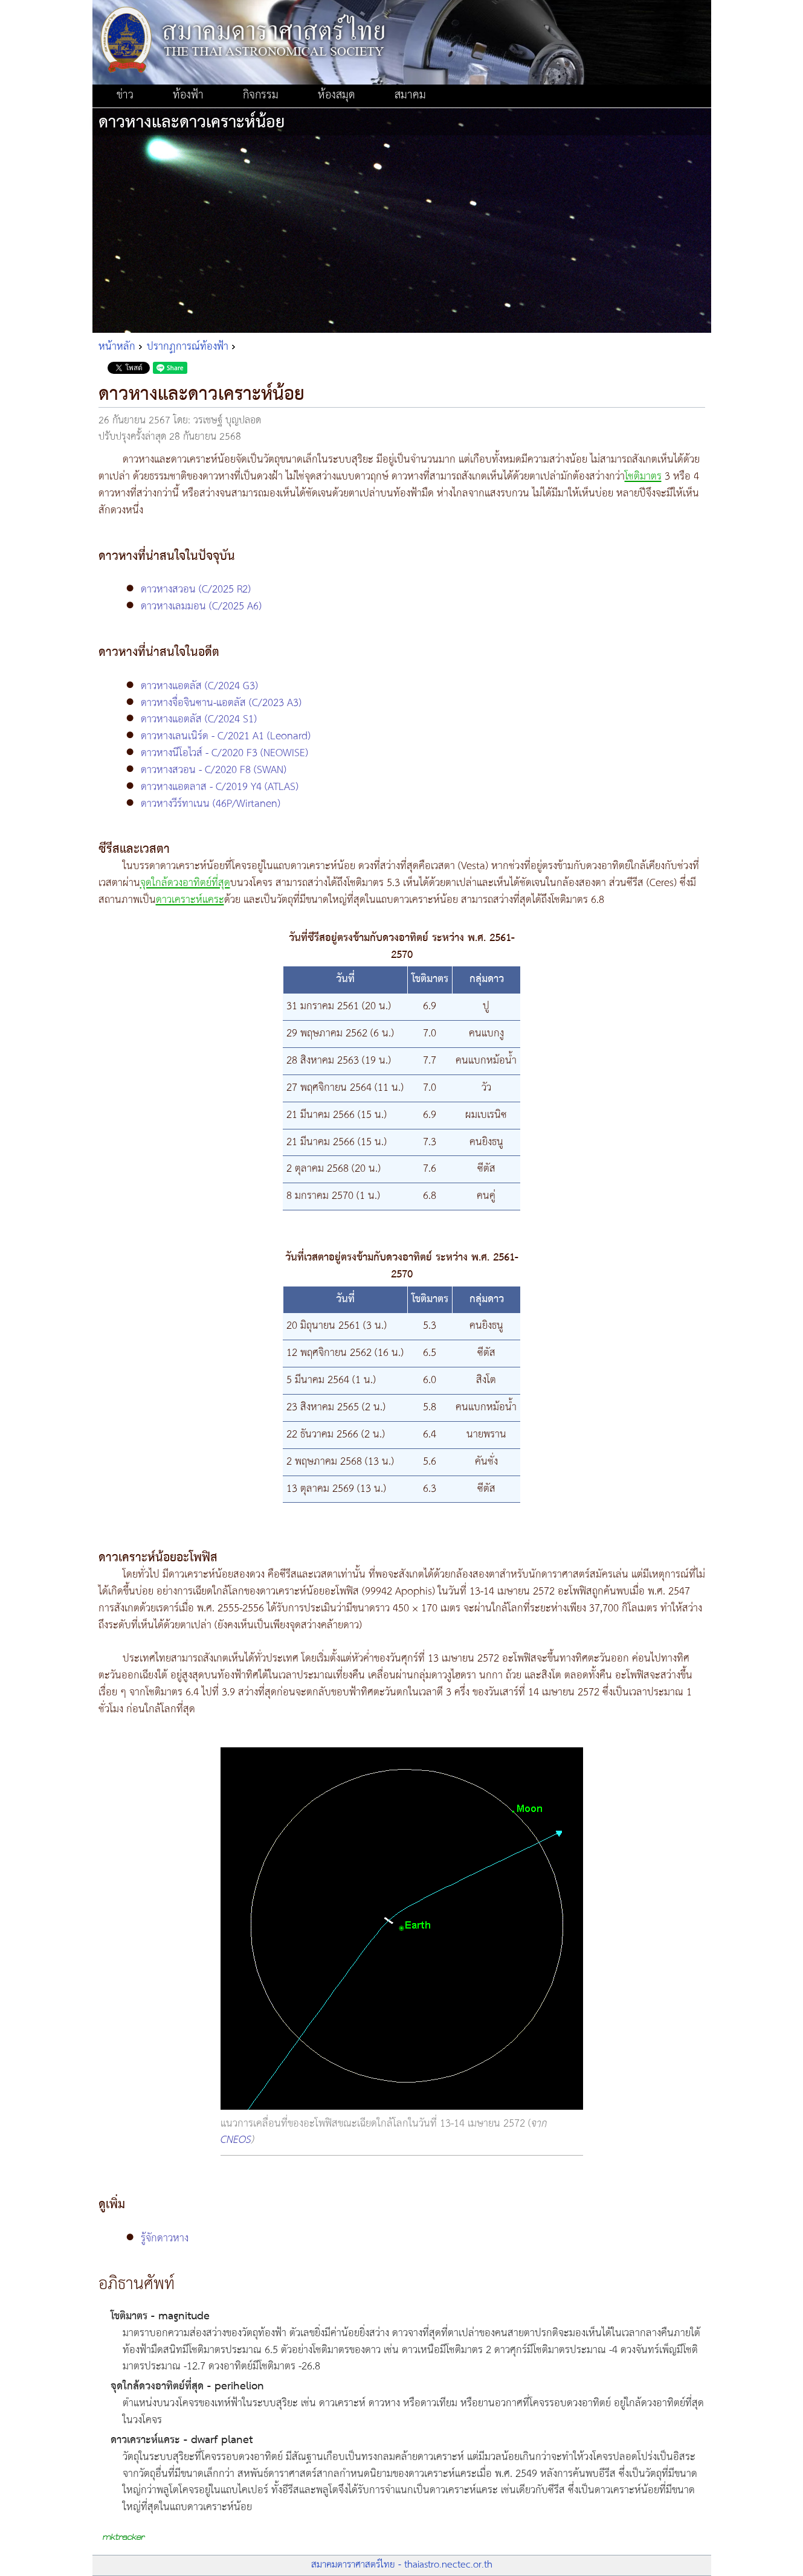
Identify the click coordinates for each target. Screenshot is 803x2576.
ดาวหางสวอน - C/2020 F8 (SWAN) (213, 770)
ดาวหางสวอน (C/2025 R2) (196, 589)
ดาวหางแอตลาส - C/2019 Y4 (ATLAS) (219, 787)
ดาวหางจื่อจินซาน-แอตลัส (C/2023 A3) (221, 703)
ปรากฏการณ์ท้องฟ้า (187, 346)
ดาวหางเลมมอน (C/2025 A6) (201, 606)
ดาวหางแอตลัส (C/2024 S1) (199, 719)
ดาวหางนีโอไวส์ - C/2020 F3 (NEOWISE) (224, 753)
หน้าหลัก (116, 346)
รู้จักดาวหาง (165, 2238)
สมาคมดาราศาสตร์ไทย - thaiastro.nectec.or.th (401, 2564)
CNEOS (236, 2140)
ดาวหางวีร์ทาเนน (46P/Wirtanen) (210, 804)
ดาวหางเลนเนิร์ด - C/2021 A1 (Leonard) (226, 736)
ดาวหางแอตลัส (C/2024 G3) (199, 686)
